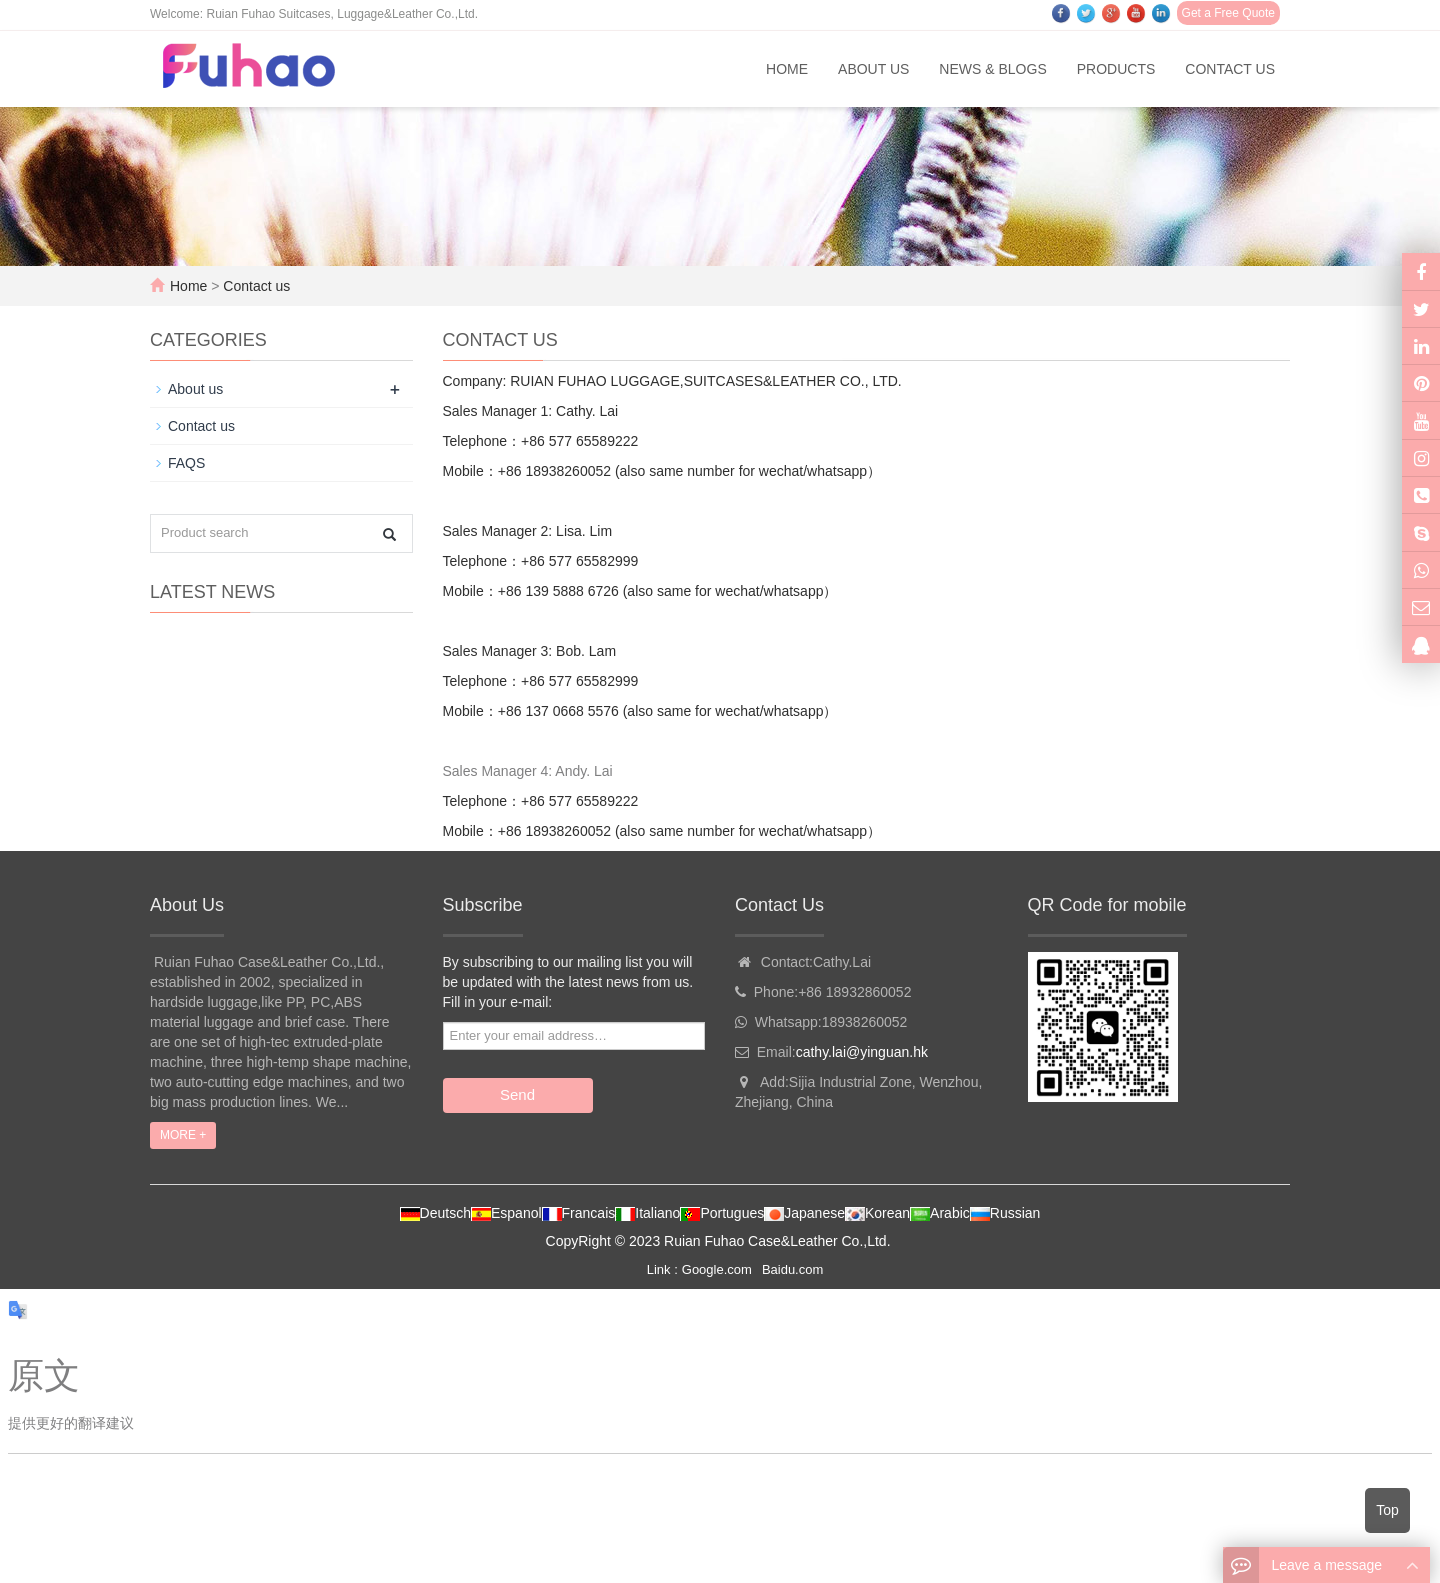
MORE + (183, 1135)
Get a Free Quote (1228, 13)
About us (873, 69)
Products (1116, 69)
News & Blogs (992, 69)
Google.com (717, 1269)
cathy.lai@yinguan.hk (862, 1052)
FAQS (186, 463)
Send (517, 1094)
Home (787, 69)
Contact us (1230, 69)
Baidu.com (792, 1269)
